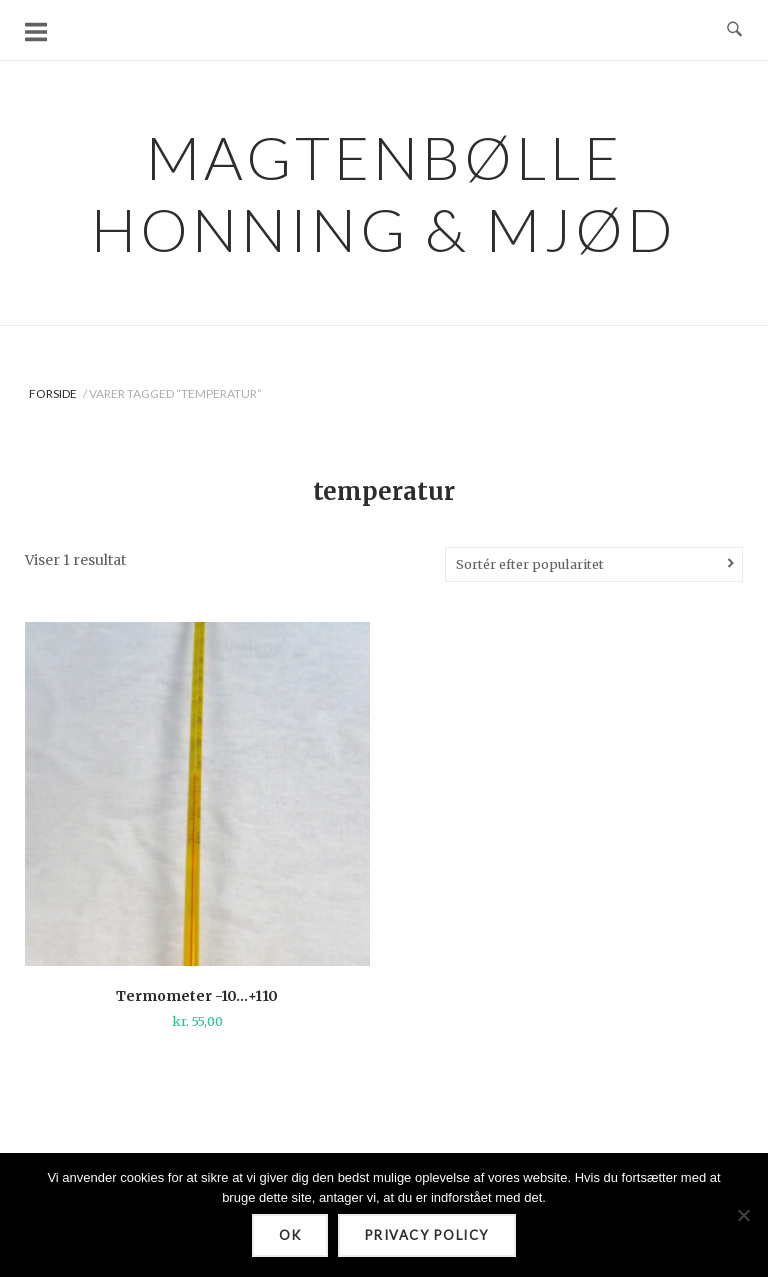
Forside (53, 393)
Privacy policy (427, 1235)
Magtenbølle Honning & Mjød (384, 193)
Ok (290, 1235)
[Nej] (743, 1215)
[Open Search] (734, 30)
